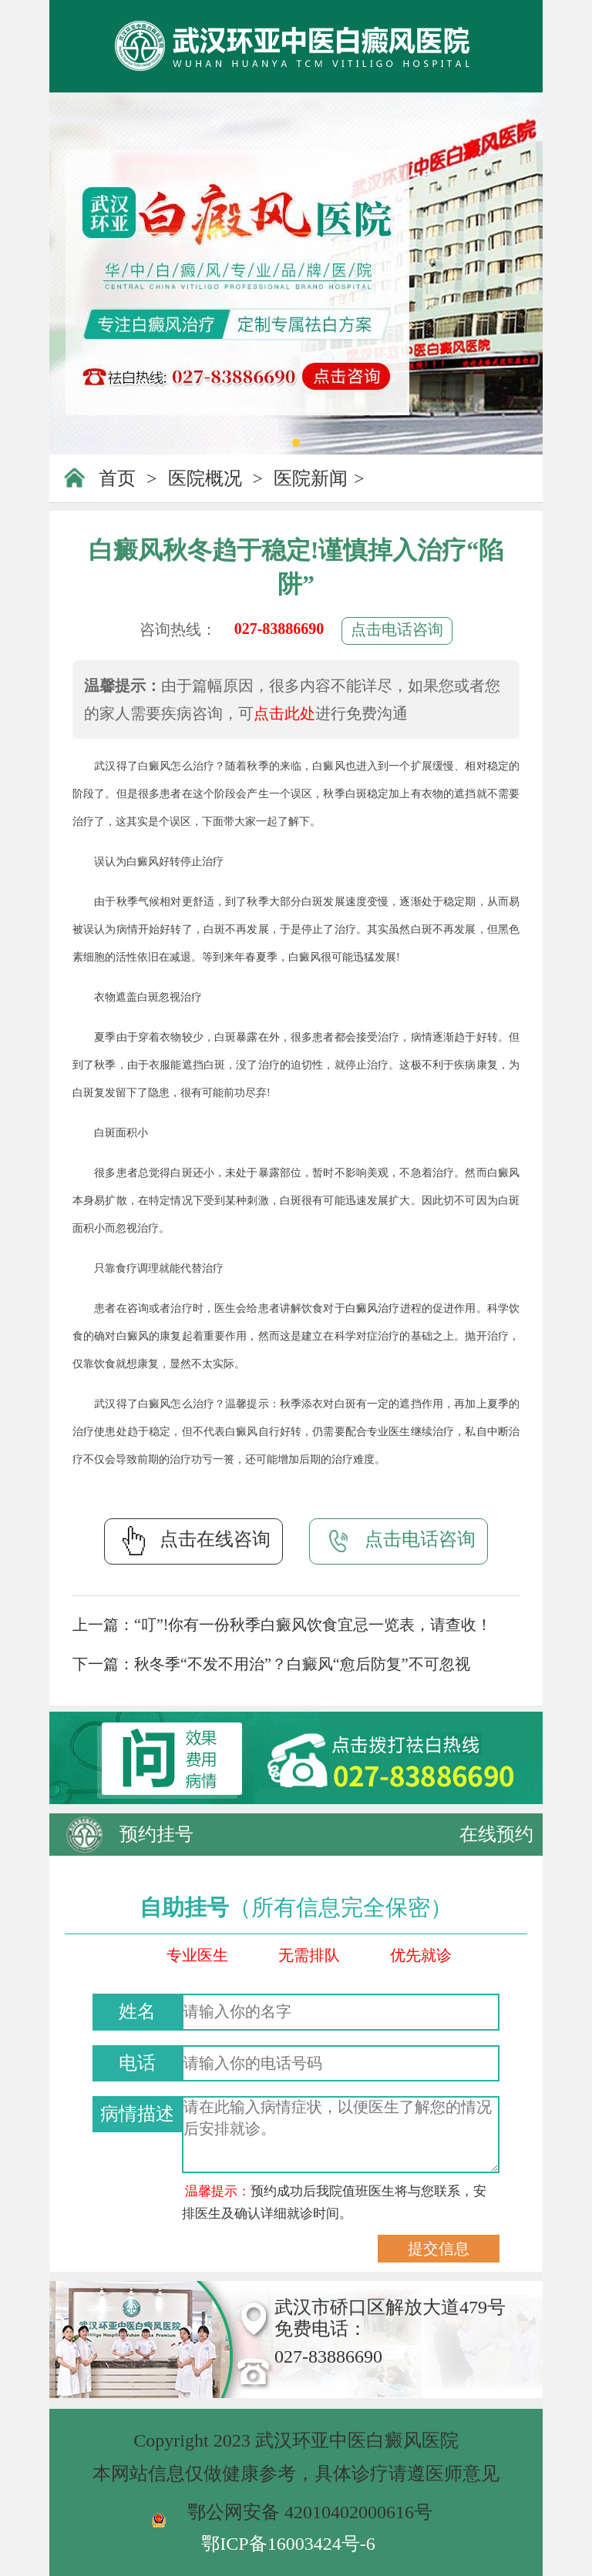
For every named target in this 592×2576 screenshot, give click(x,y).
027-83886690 (279, 628)
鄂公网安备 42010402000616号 (309, 2512)
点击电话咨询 (397, 629)
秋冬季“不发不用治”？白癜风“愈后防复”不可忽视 (302, 1663)
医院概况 (205, 478)
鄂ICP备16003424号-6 (288, 2544)
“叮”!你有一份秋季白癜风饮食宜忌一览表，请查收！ (313, 1624)
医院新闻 (311, 478)
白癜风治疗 (372, 1308)
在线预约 (496, 1834)
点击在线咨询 (193, 1540)
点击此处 (284, 713)
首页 (117, 478)
